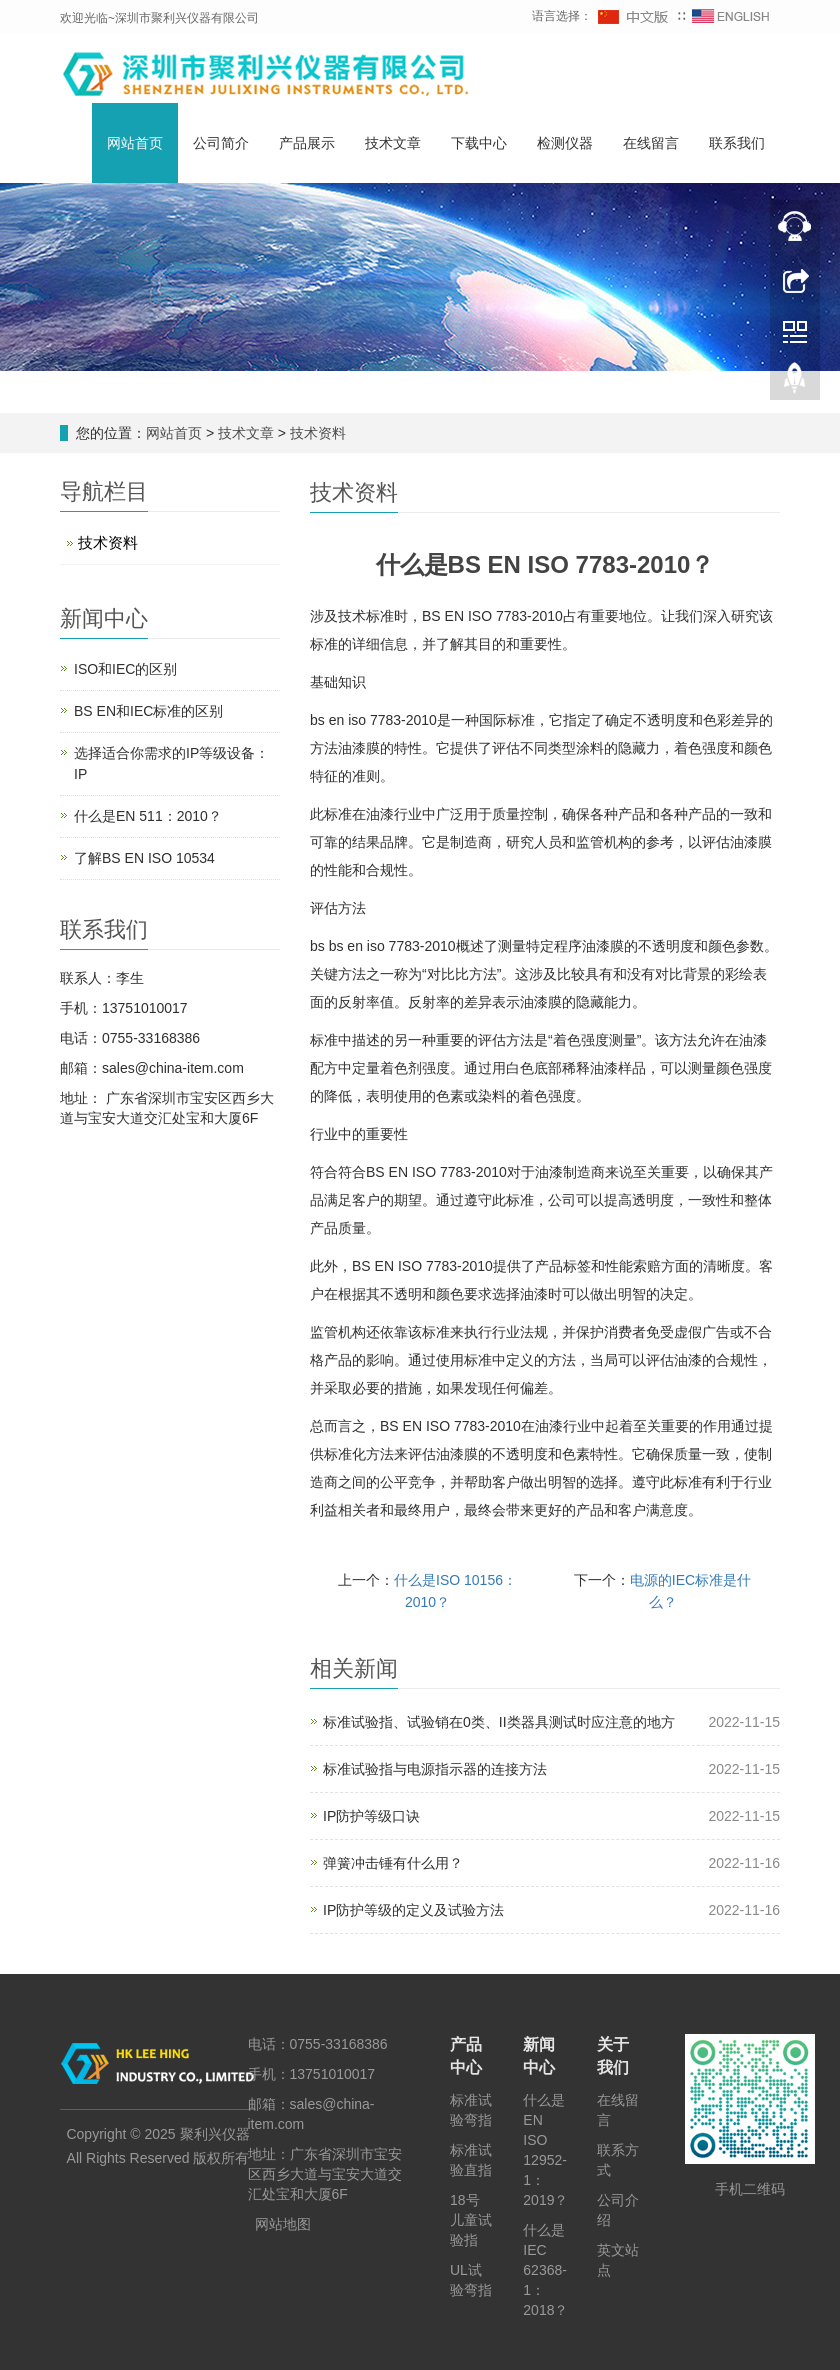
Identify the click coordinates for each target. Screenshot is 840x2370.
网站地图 (283, 2224)
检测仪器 (565, 143)
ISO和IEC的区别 (125, 669)
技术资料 (316, 433)
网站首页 (135, 143)
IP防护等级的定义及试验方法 (413, 1910)
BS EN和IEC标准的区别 (148, 711)
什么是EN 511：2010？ (148, 816)
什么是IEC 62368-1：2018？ (545, 2270)
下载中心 (479, 143)
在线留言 (651, 143)
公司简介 (221, 143)
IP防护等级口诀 (371, 1816)
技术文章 (393, 143)
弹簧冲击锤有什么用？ (393, 1863)
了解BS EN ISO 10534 (144, 858)
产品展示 (307, 143)
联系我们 (737, 143)
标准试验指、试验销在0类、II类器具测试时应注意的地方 (499, 1722)
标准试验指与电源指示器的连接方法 (435, 1769)
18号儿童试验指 (471, 2220)
